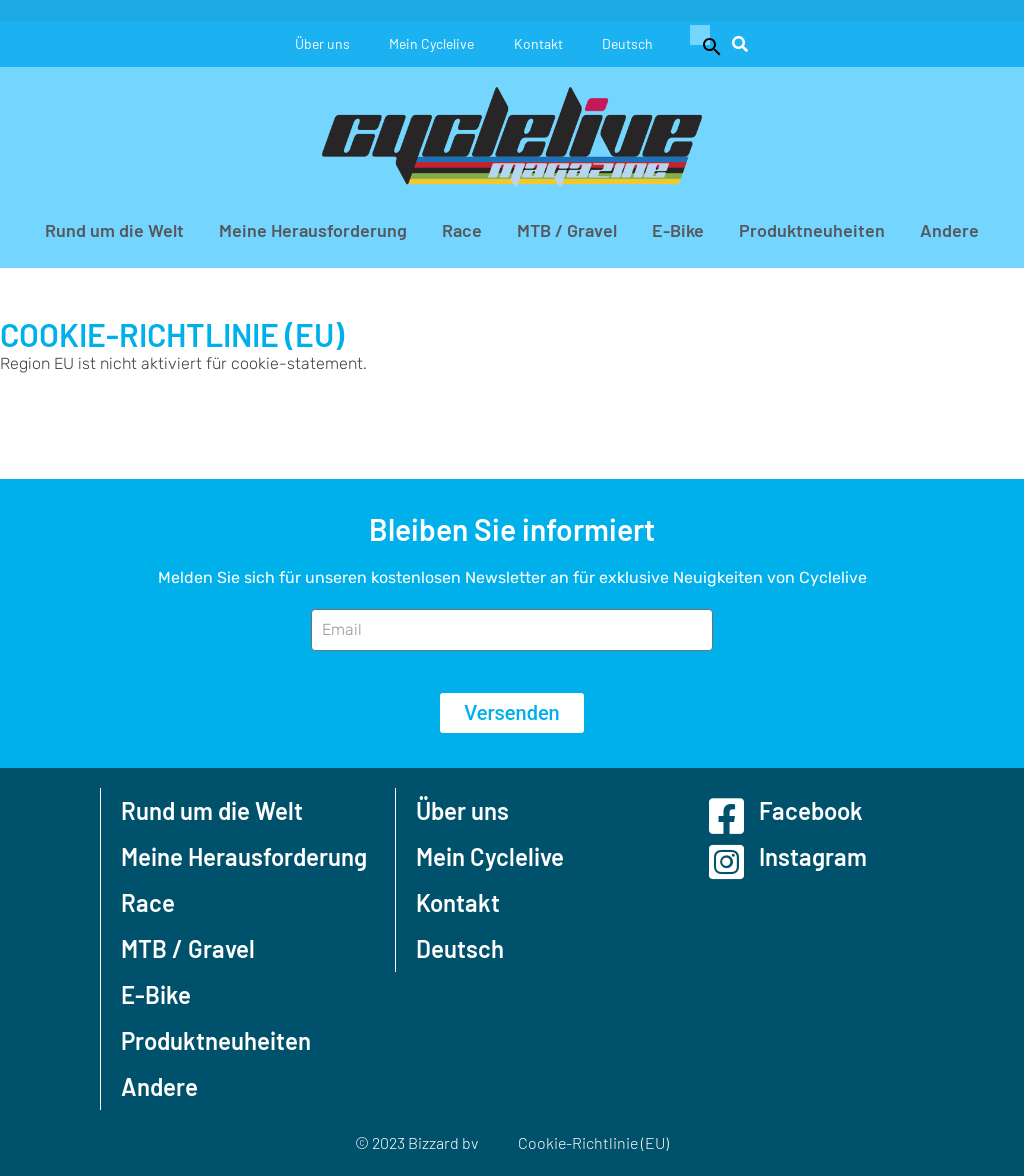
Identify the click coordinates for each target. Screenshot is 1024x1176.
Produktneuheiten (812, 230)
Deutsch (628, 43)
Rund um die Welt (114, 230)
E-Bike (678, 230)
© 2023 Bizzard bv (416, 1142)
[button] (704, 44)
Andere (949, 230)
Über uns (321, 43)
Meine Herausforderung (313, 230)
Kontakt (538, 43)
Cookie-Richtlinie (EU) (593, 1142)
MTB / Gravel (567, 230)
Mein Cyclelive (431, 43)
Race (462, 230)
